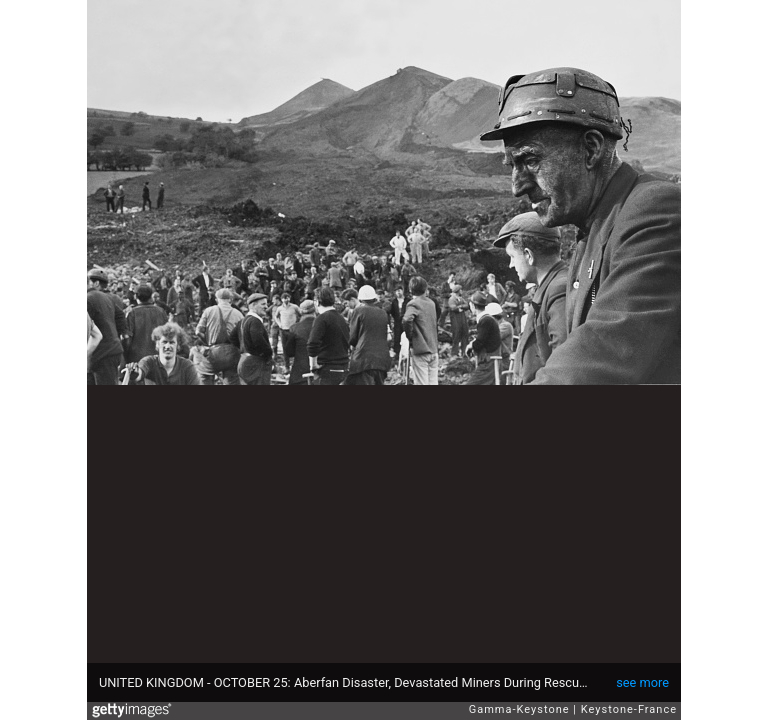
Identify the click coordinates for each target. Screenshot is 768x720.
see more (642, 682)
